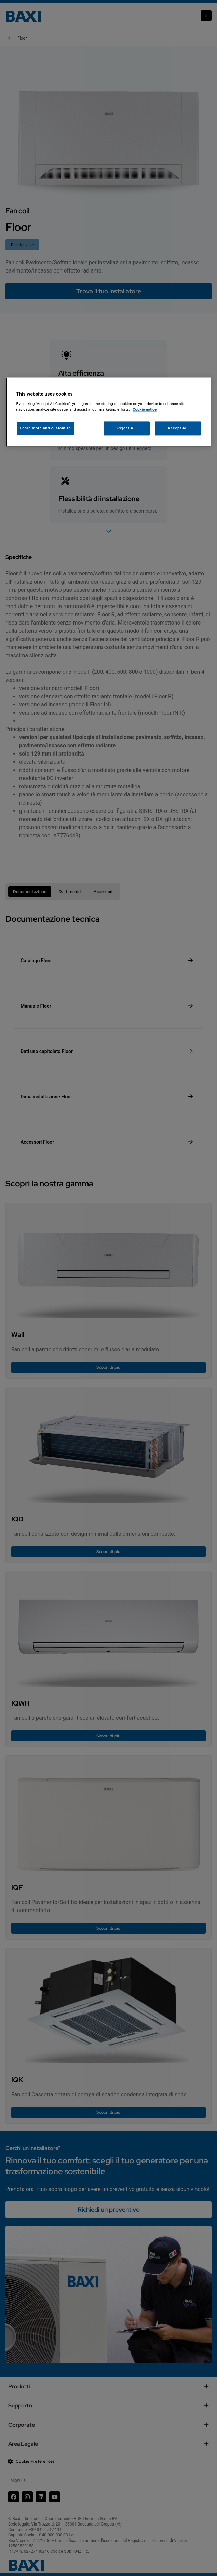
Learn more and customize (45, 428)
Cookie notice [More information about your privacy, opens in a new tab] (145, 409)
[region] (108, 412)
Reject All (126, 428)
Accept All (178, 428)
